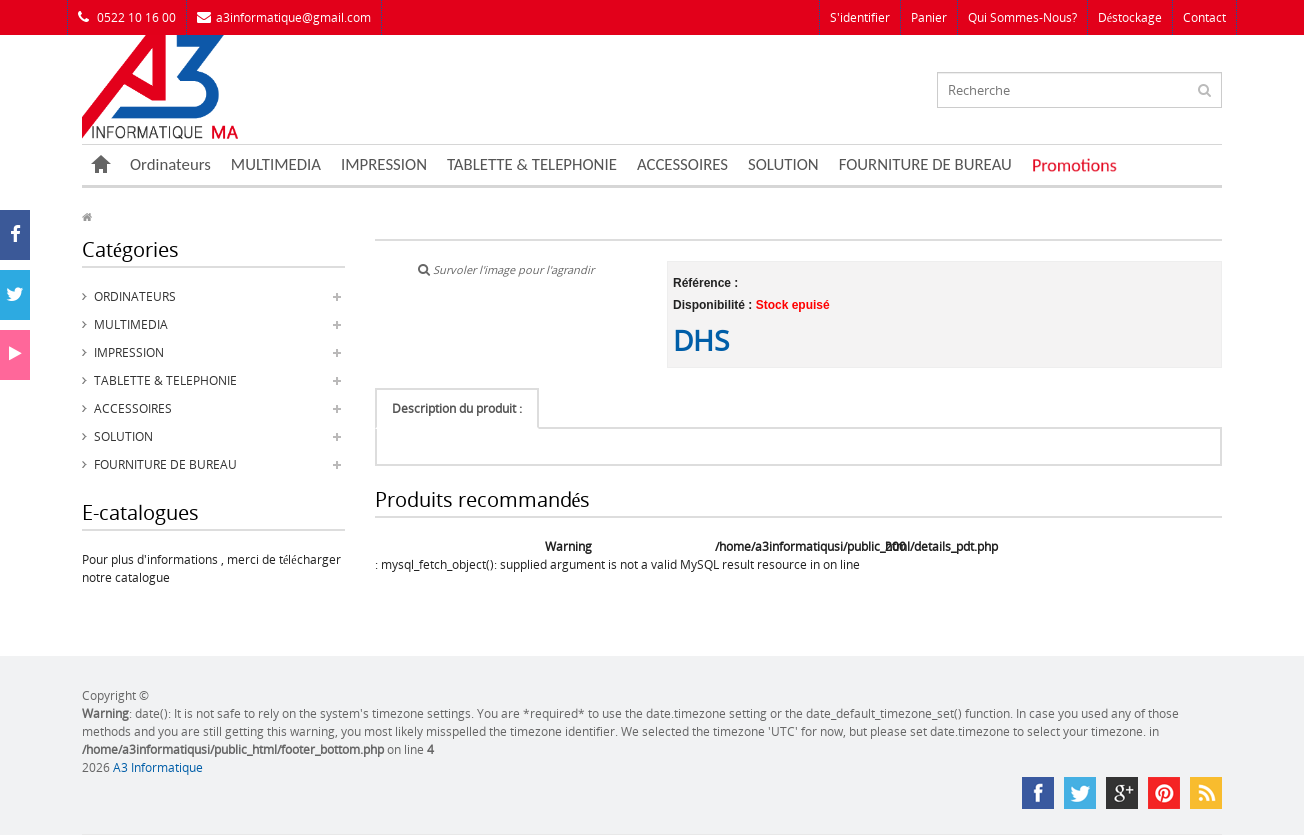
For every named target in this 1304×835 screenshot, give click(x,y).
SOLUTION (783, 164)
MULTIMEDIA (276, 164)
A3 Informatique (158, 767)
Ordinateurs (170, 164)
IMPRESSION (384, 164)
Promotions (1074, 165)
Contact (1204, 17)
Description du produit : (457, 408)
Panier (929, 17)
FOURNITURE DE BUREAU (925, 164)
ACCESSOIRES (682, 164)
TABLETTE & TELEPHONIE (532, 164)
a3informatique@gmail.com (284, 17)
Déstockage (1130, 17)
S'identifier (860, 17)
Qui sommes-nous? (1022, 17)
